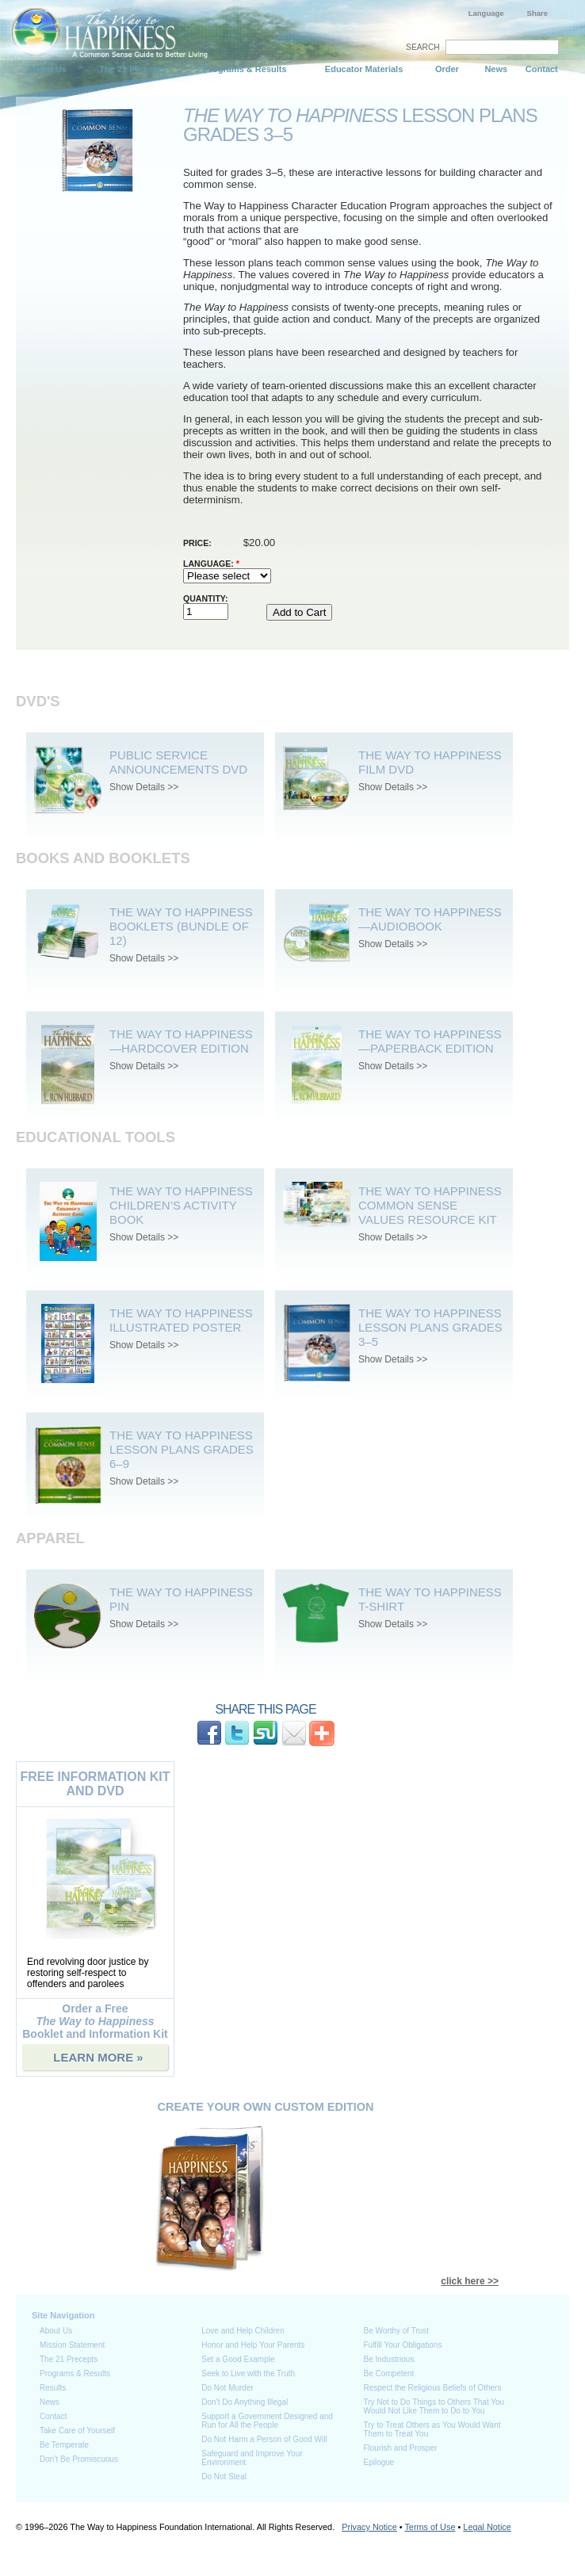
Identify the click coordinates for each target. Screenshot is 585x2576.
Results (53, 2387)
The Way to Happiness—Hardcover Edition (181, 1041)
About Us (47, 69)
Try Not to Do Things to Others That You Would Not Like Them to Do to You (433, 2406)
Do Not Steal (224, 2476)
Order (447, 69)
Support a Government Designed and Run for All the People (267, 2420)
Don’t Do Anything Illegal (244, 2402)
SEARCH (423, 47)
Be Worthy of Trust (396, 2330)
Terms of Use (429, 2527)
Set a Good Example (237, 2359)
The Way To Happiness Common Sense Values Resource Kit (430, 1205)
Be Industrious (388, 2359)
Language (486, 13)
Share (537, 13)
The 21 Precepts (132, 69)
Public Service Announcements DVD (178, 762)
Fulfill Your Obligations (402, 2345)
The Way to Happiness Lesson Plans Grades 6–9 (181, 1449)
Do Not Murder (227, 2387)
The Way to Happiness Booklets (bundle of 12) (181, 926)
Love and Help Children (243, 2330)
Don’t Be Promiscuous (79, 2459)
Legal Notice (486, 2527)
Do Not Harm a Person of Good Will (264, 2439)
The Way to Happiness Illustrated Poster (181, 1320)
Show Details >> (143, 787)
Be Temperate (64, 2444)
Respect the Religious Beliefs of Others (432, 2387)
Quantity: (205, 598)
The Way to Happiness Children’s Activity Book (181, 1205)
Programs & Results (244, 69)
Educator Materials (364, 69)
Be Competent (388, 2373)
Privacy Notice (369, 2527)
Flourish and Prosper (400, 2448)
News (495, 69)
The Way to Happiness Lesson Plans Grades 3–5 (430, 1327)
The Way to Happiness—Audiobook (430, 919)
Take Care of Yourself (77, 2430)
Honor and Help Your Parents (252, 2345)
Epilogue (378, 2462)
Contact (542, 69)
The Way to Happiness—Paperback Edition (430, 1041)
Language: (211, 563)
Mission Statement (72, 2345)
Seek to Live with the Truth (248, 2373)
